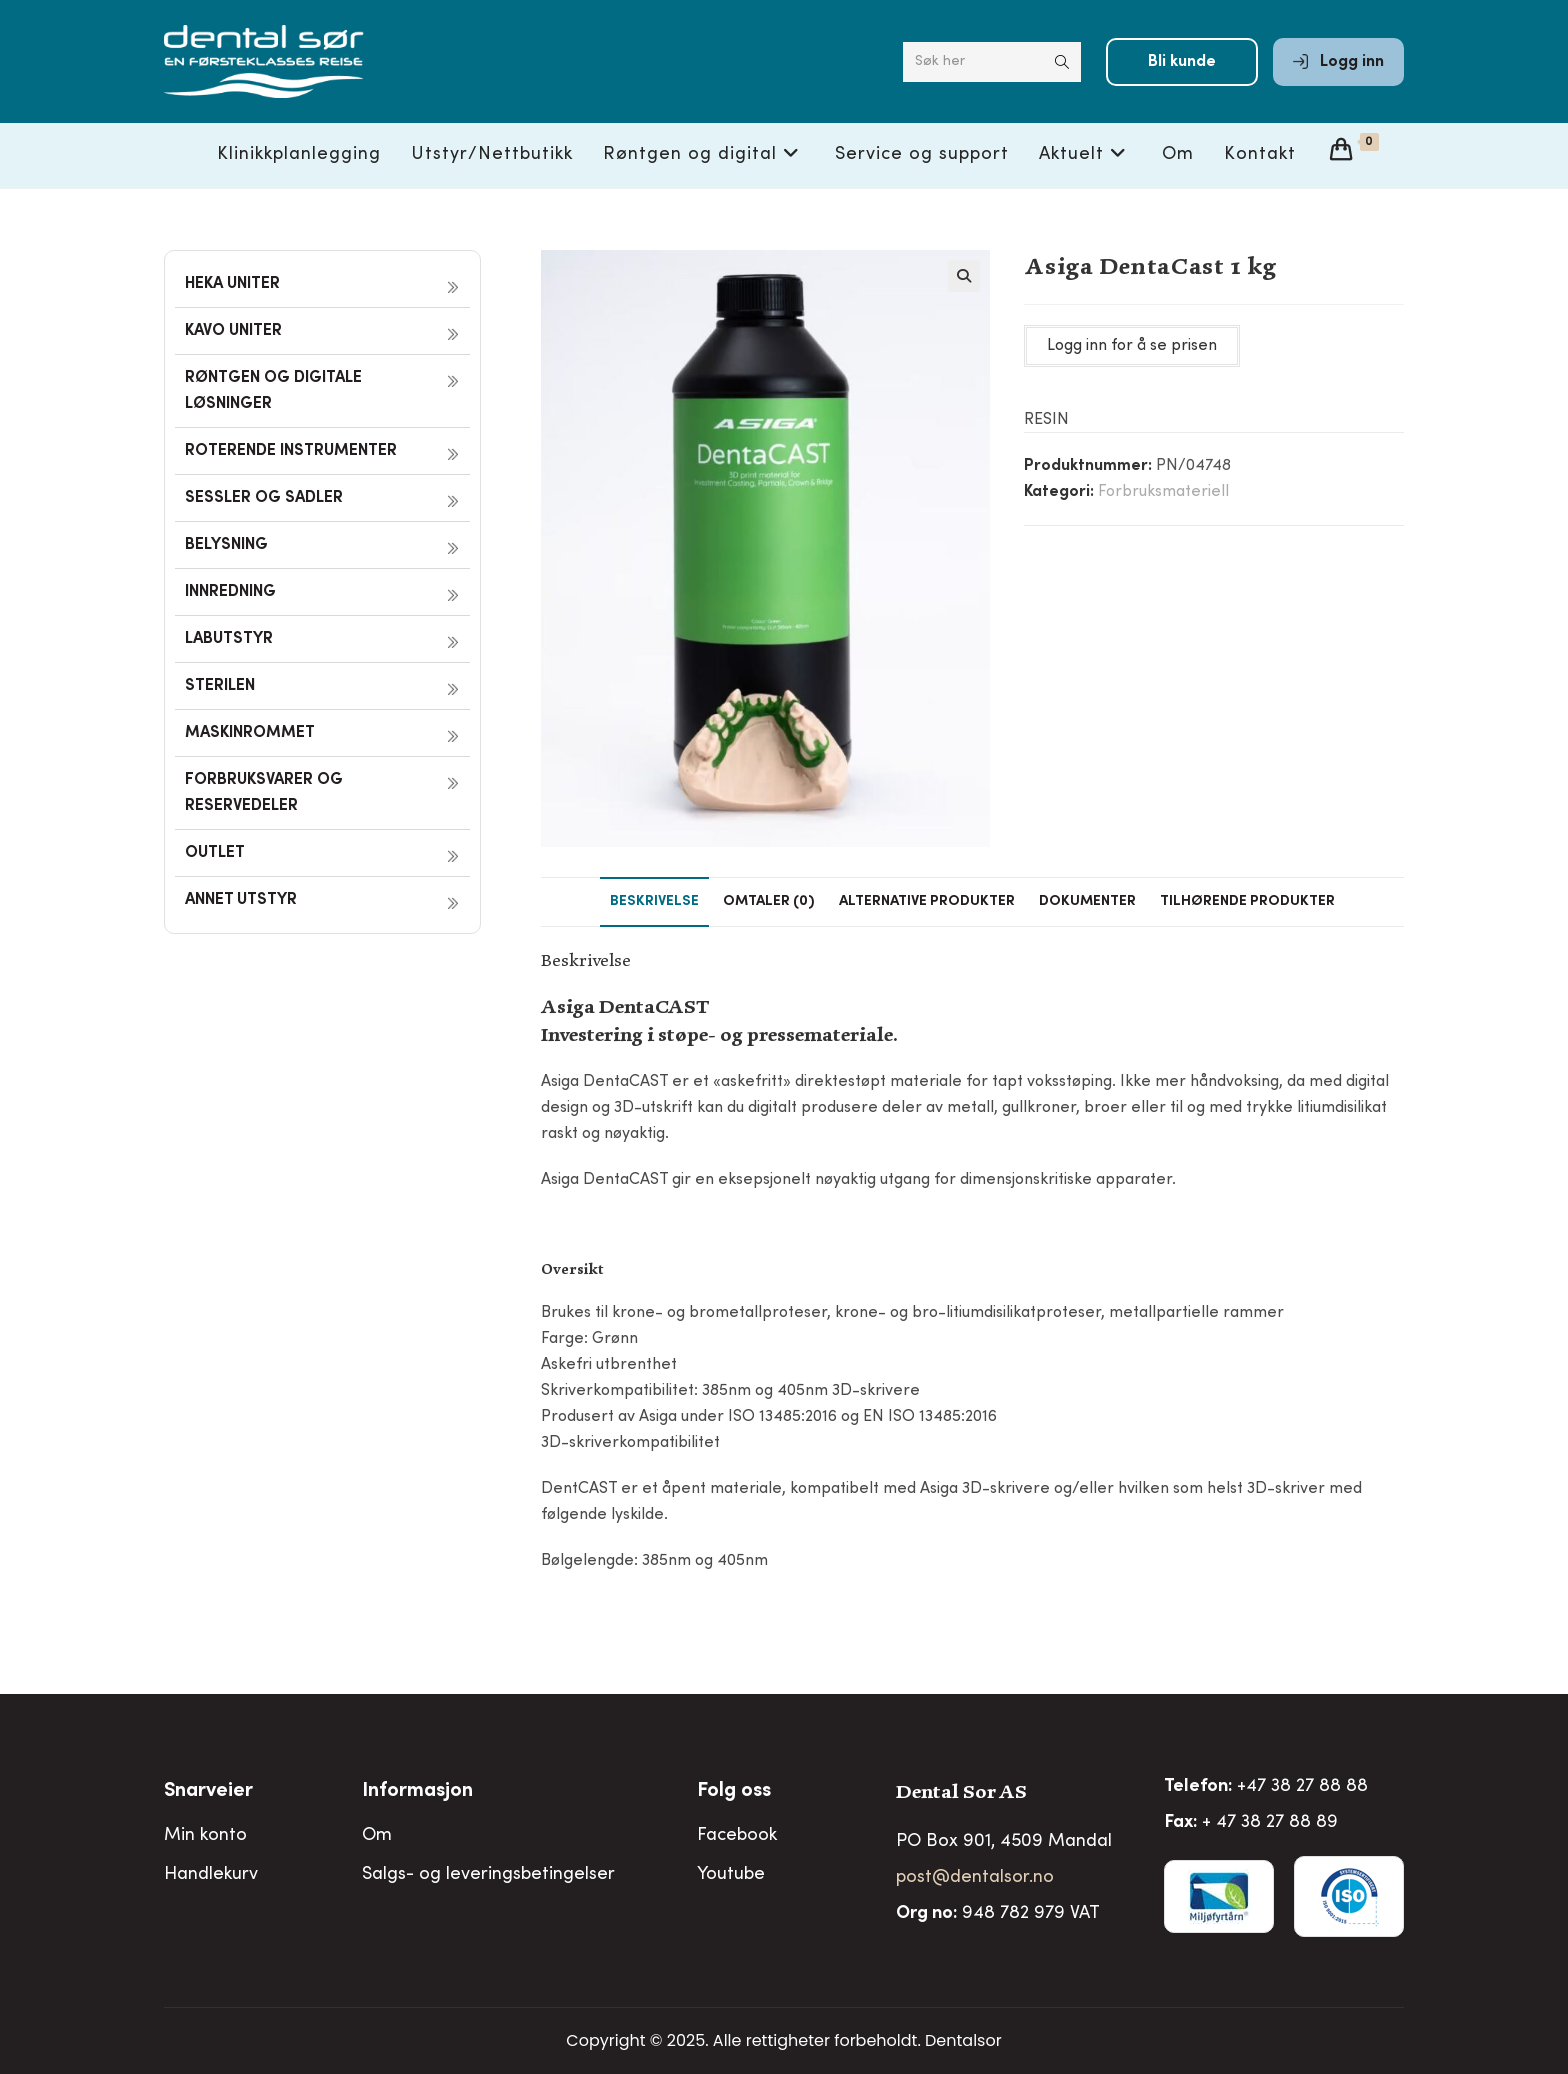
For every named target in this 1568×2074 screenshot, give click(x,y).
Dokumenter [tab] (1087, 902)
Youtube (731, 1875)
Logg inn (1338, 62)
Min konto (205, 1836)
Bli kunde (1182, 62)
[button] (964, 276)
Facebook (737, 1836)
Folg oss (734, 1792)
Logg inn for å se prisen (1132, 346)
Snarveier (208, 1792)
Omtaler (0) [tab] (769, 902)
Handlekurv (211, 1875)
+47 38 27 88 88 (1302, 1787)
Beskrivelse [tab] (654, 902)
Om (377, 1836)
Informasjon (417, 1792)
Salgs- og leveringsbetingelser (488, 1875)
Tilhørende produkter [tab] (1247, 902)
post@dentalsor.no (975, 1878)
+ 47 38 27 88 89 (1270, 1823)
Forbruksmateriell (1163, 492)
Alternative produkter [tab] (927, 902)
